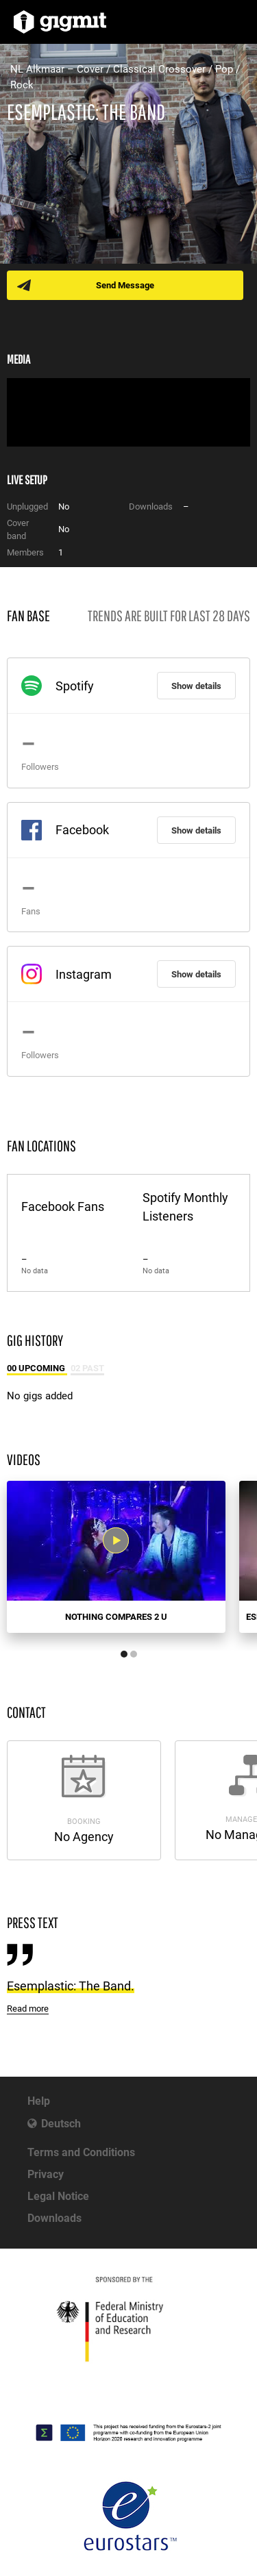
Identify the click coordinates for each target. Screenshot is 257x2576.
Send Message (125, 285)
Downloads (54, 2218)
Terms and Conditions (81, 2152)
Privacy (45, 2174)
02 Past (87, 1368)
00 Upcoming (37, 1368)
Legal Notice (58, 2196)
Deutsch (61, 2123)
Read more (28, 2008)
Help (38, 2101)
